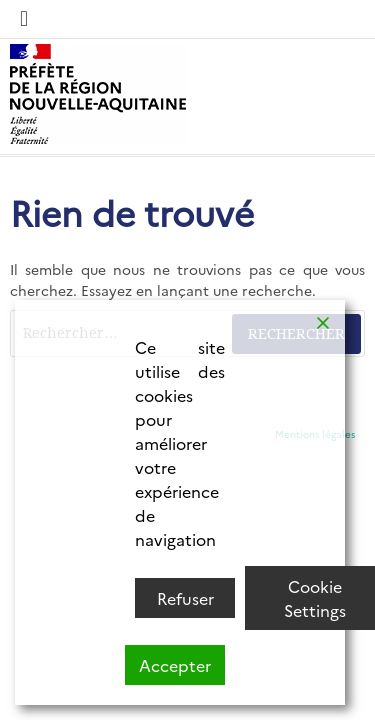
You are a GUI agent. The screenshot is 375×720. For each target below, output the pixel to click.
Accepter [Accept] (175, 665)
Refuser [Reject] (185, 598)
